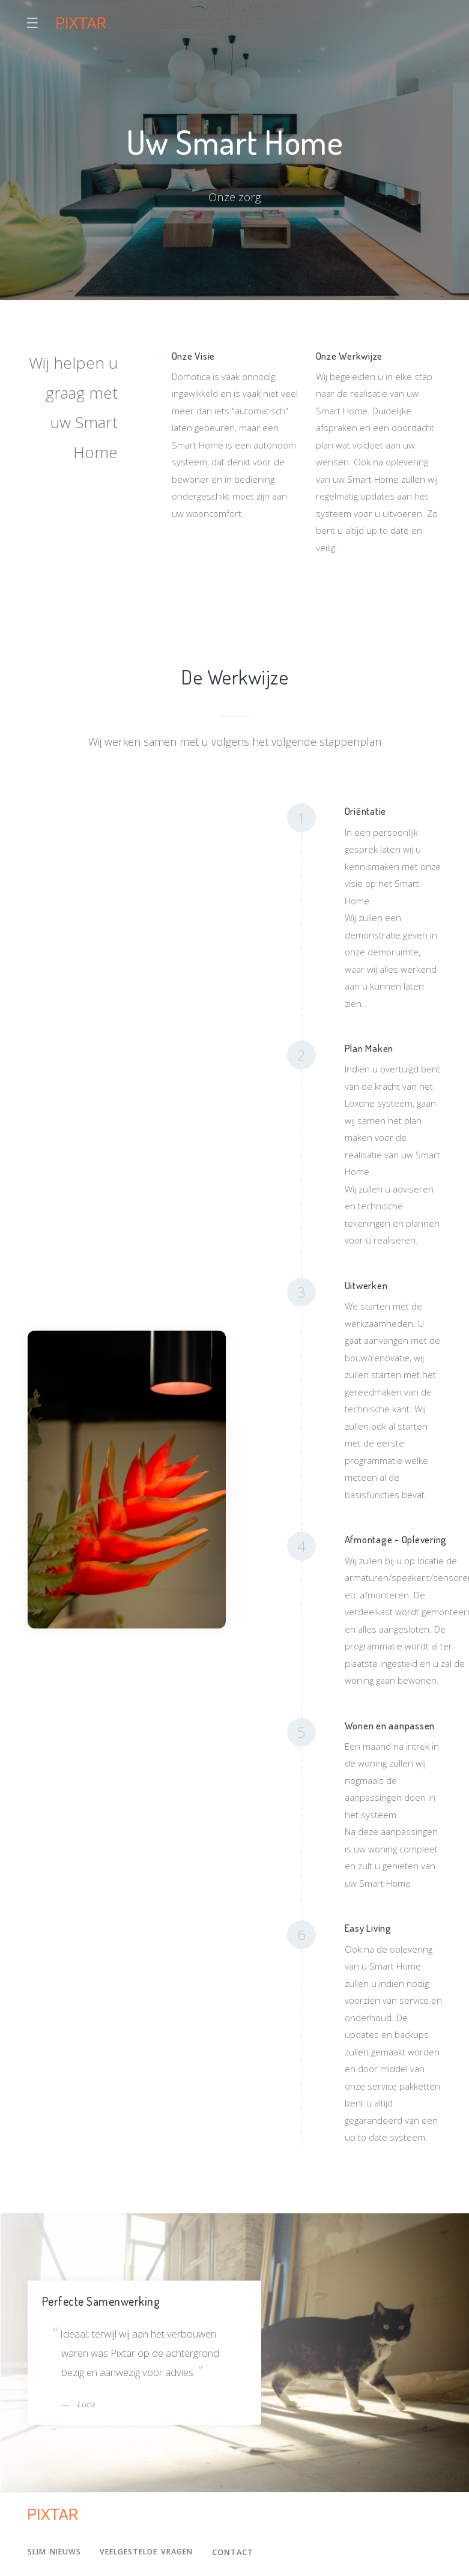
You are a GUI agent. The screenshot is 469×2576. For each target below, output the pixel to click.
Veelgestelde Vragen (153, 2552)
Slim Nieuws (56, 2552)
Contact (243, 2552)
